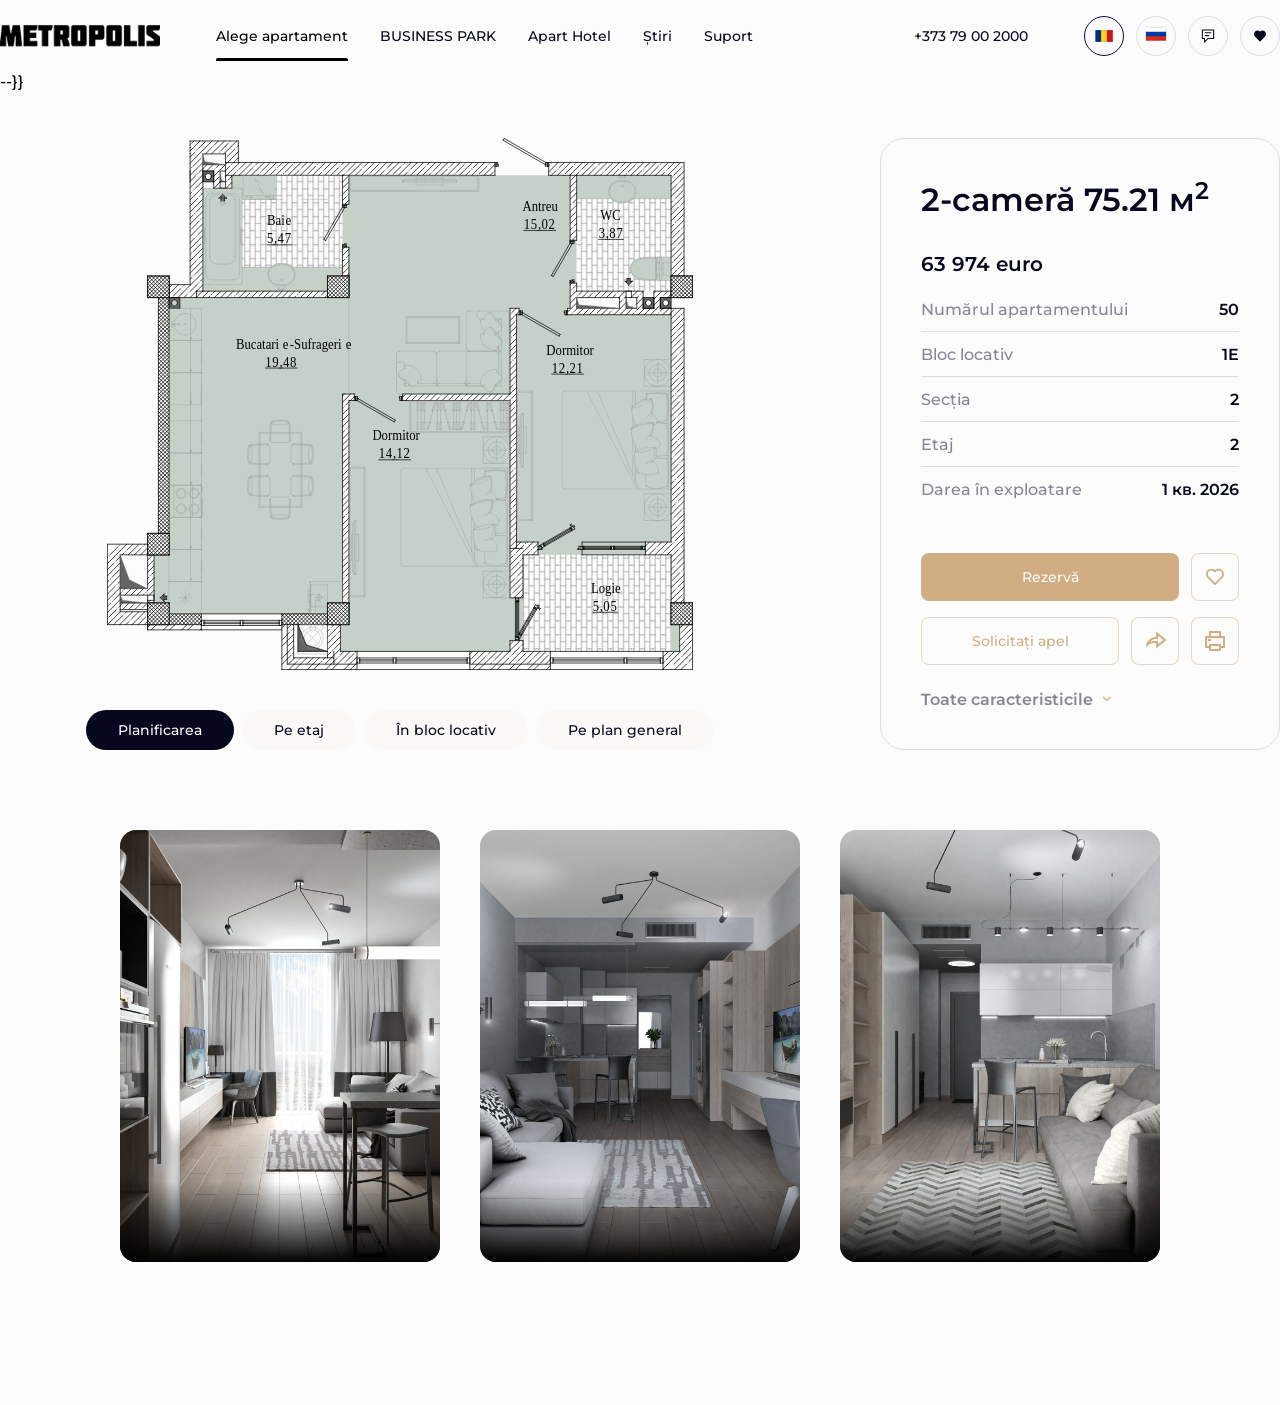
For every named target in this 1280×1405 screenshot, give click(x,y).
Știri (657, 36)
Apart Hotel (569, 36)
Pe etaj (299, 729)
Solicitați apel (1020, 640)
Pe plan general (625, 729)
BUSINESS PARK (438, 36)
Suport (728, 36)
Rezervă (1050, 576)
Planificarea (160, 729)
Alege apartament (282, 36)
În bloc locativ (446, 729)
